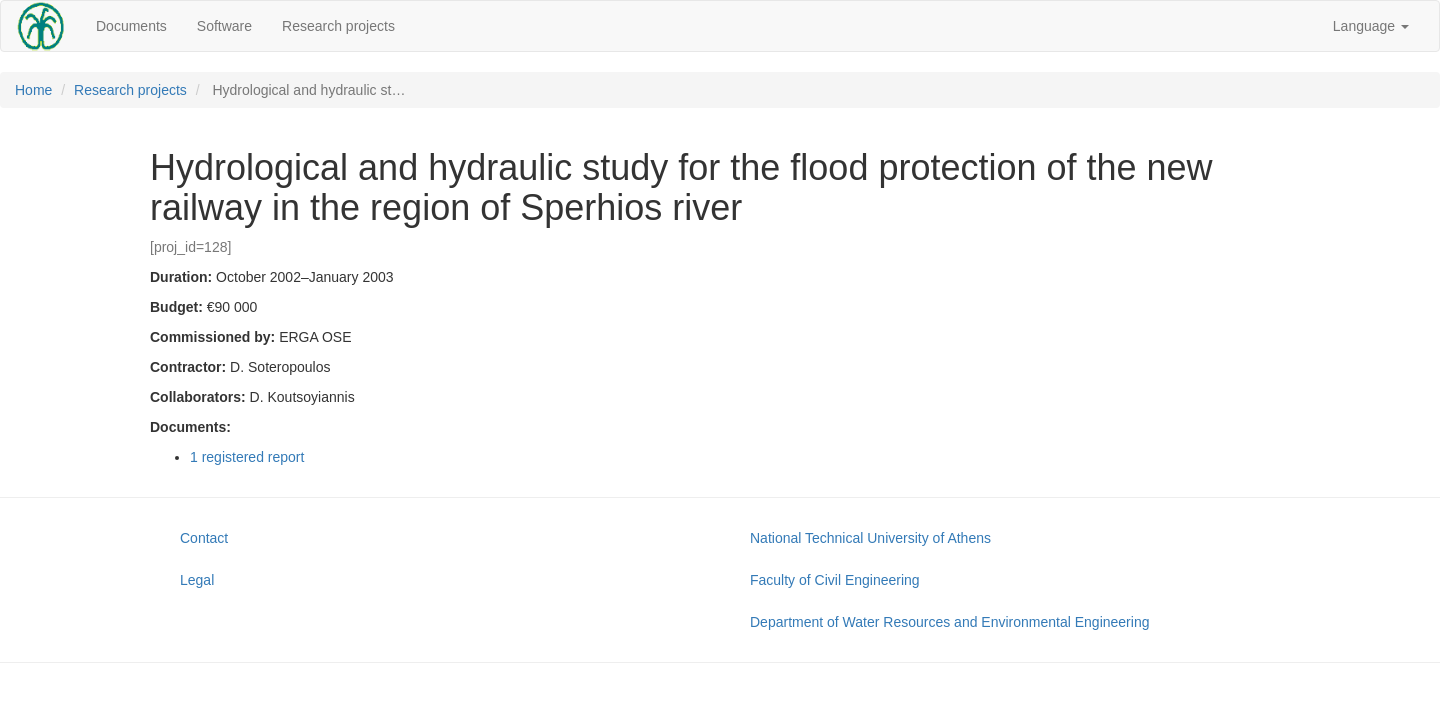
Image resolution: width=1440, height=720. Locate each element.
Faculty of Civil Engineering (835, 580)
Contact (204, 538)
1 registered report (247, 457)
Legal (197, 580)
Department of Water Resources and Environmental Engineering (949, 622)
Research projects (338, 26)
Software (224, 26)
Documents (131, 26)
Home (33, 90)
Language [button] (1371, 26)
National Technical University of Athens (870, 538)
